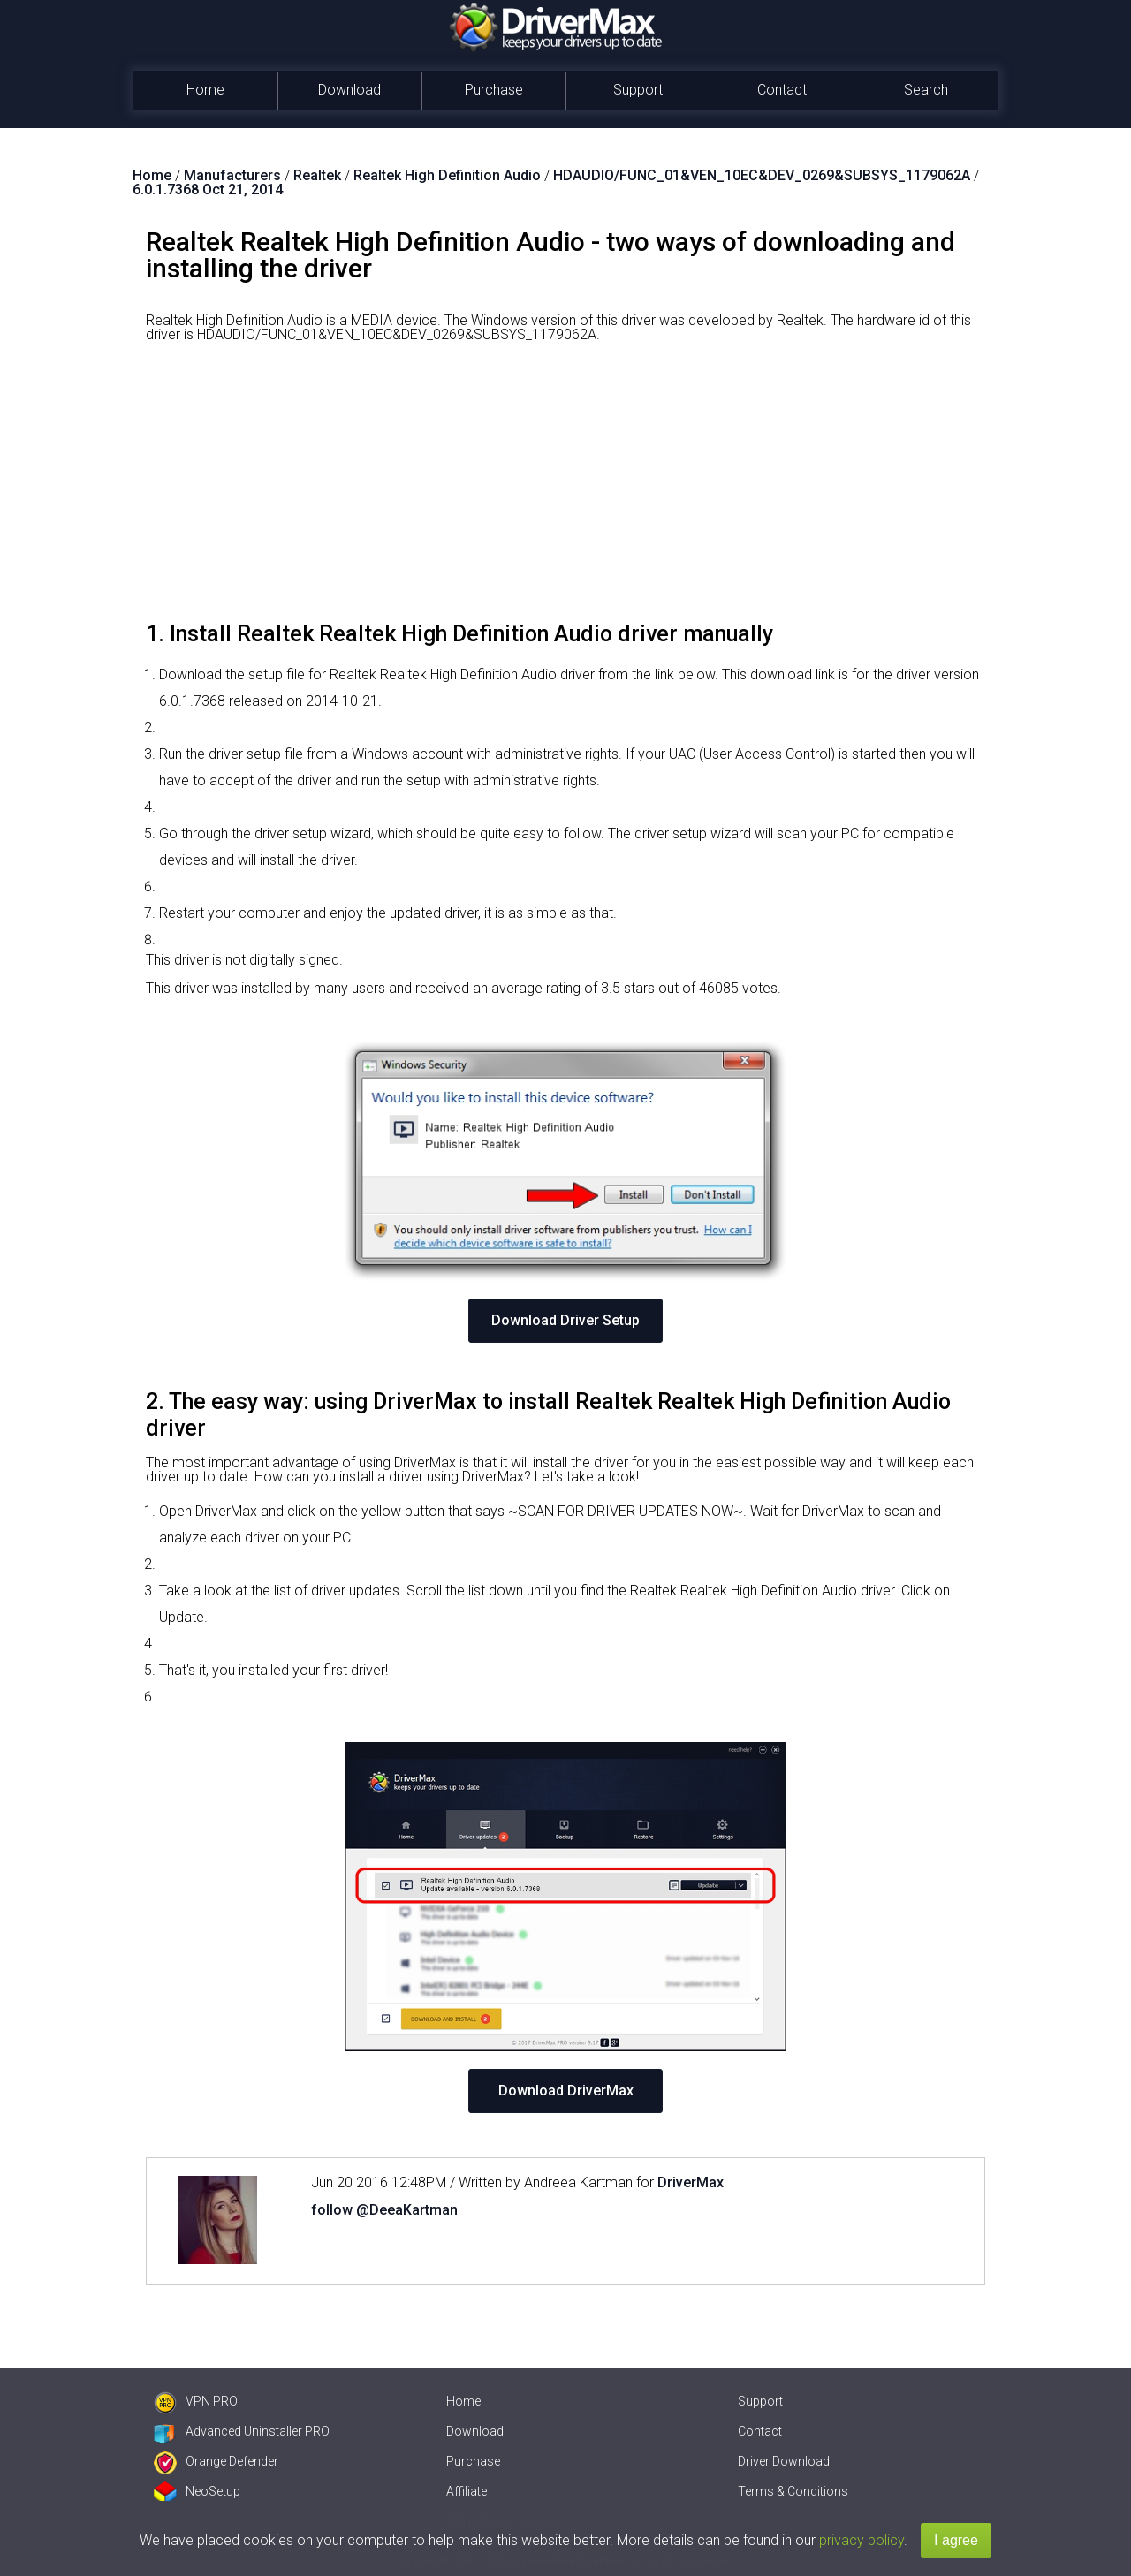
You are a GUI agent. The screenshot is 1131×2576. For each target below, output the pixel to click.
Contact (782, 89)
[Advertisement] (565, 488)
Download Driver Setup (565, 1320)
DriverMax (690, 2182)
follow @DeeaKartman (384, 2209)
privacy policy (861, 2540)
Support (638, 89)
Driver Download (784, 2461)
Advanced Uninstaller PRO (242, 2431)
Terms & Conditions (793, 2491)
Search (926, 89)
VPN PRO (196, 2401)
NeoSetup (197, 2491)
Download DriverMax (566, 2090)
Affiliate (466, 2491)
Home (205, 89)
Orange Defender (216, 2461)
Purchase (494, 89)
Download (349, 89)
